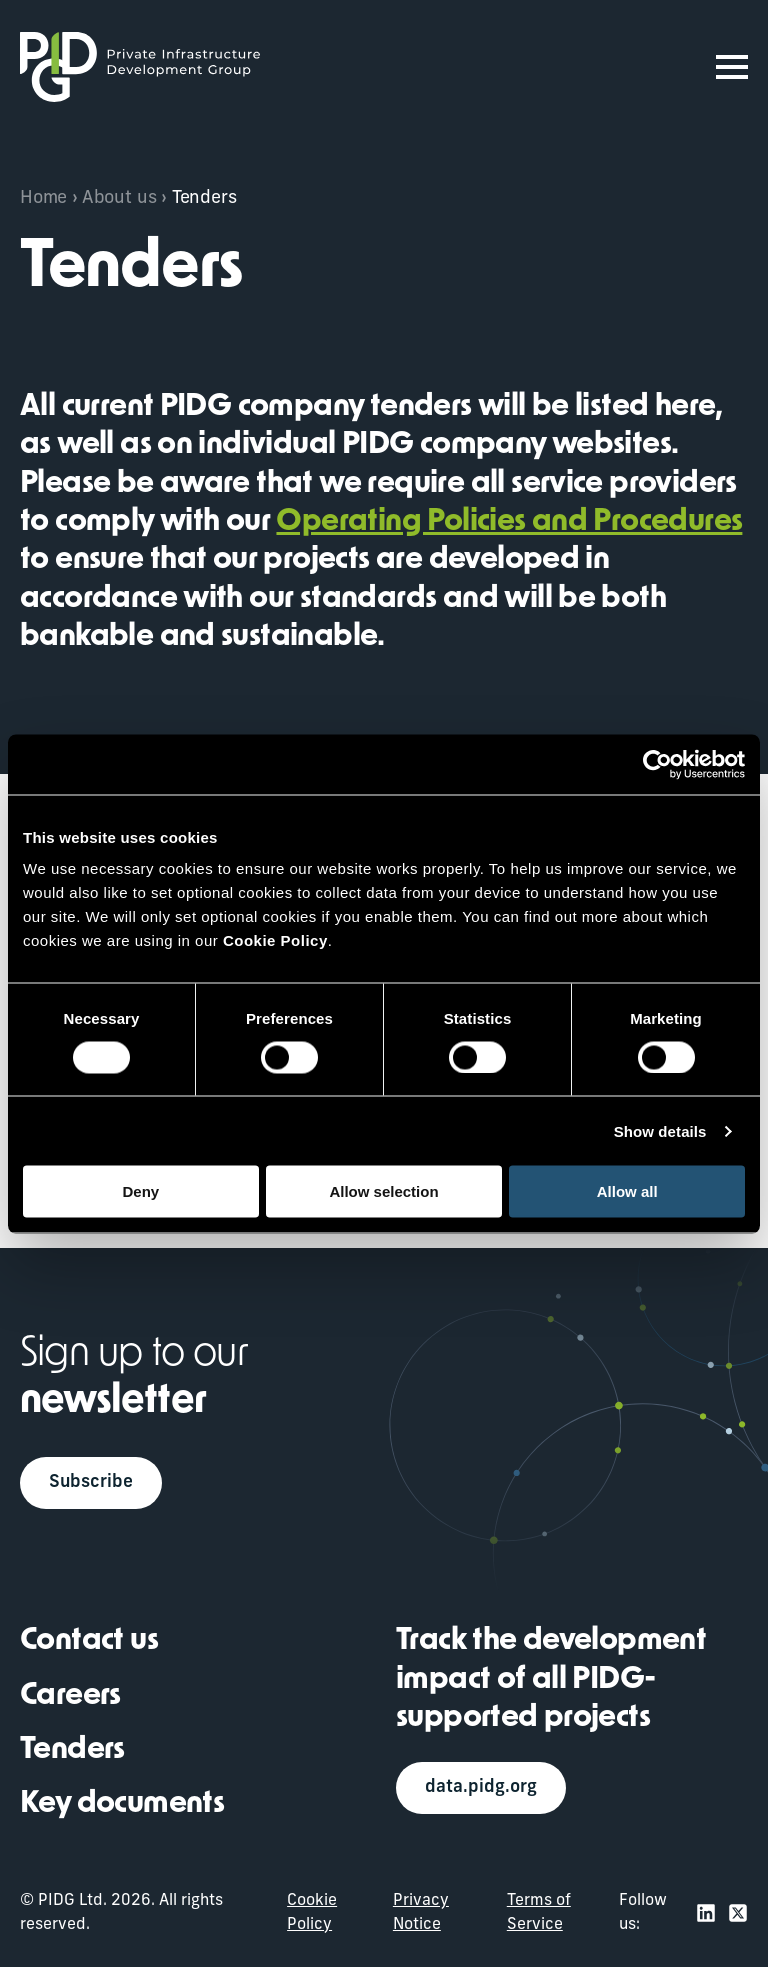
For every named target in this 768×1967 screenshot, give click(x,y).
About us (119, 198)
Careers (70, 1696)
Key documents (122, 1805)
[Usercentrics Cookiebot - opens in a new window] (657, 764)
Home (43, 198)
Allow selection (383, 1191)
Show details (660, 1130)
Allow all (627, 1191)
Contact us (89, 1641)
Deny (140, 1191)
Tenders (72, 1750)
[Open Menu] (732, 67)
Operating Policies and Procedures (509, 522)
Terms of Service (539, 1913)
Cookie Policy (312, 1913)
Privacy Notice (421, 1913)
